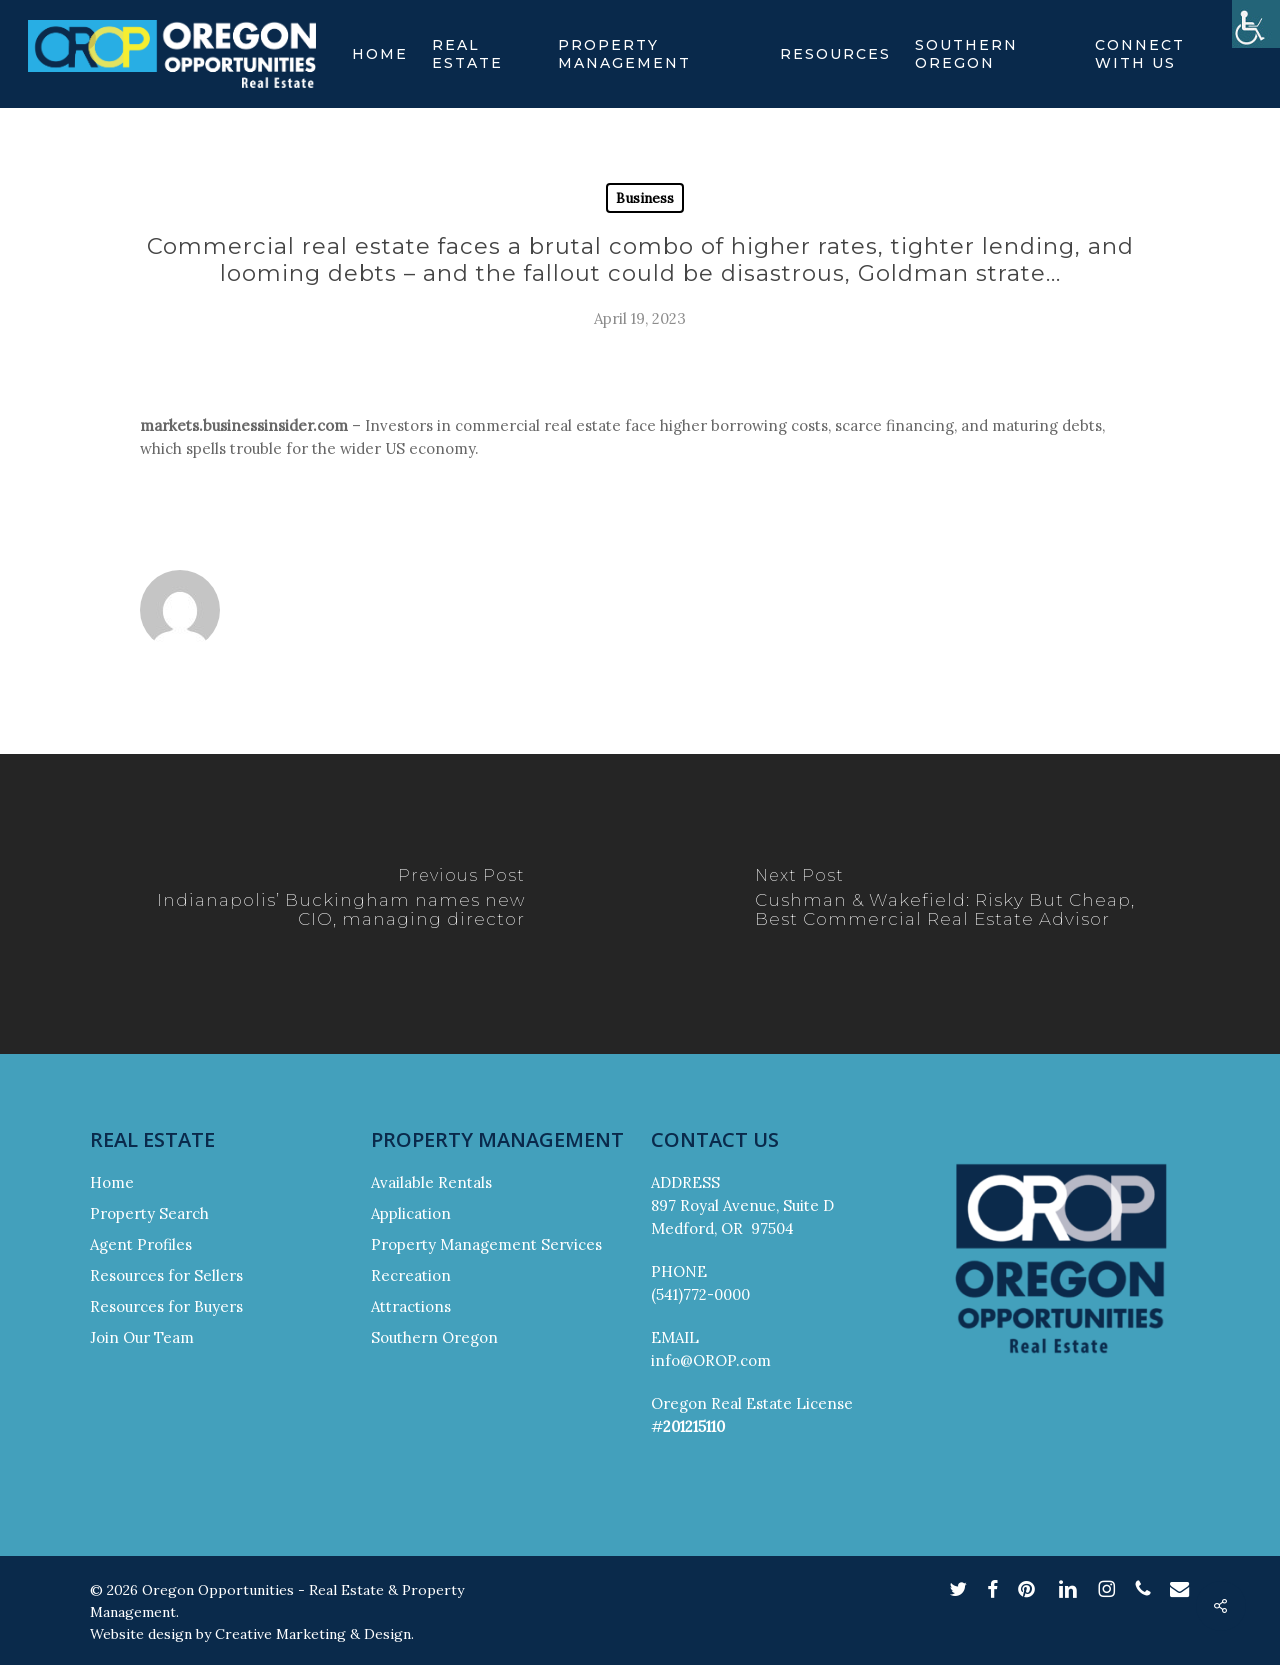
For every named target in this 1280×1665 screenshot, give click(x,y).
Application (411, 1213)
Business (645, 198)
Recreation (411, 1275)
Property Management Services (486, 1244)
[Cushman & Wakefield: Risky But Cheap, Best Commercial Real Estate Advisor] (960, 904)
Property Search (149, 1213)
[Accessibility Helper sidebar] (1256, 24)
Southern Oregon (434, 1337)
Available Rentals (431, 1182)
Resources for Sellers (166, 1275)
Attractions (411, 1306)
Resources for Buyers (166, 1306)
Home (112, 1182)
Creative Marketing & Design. (314, 1634)
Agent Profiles (141, 1244)
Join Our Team (142, 1337)
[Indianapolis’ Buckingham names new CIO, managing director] (320, 904)
